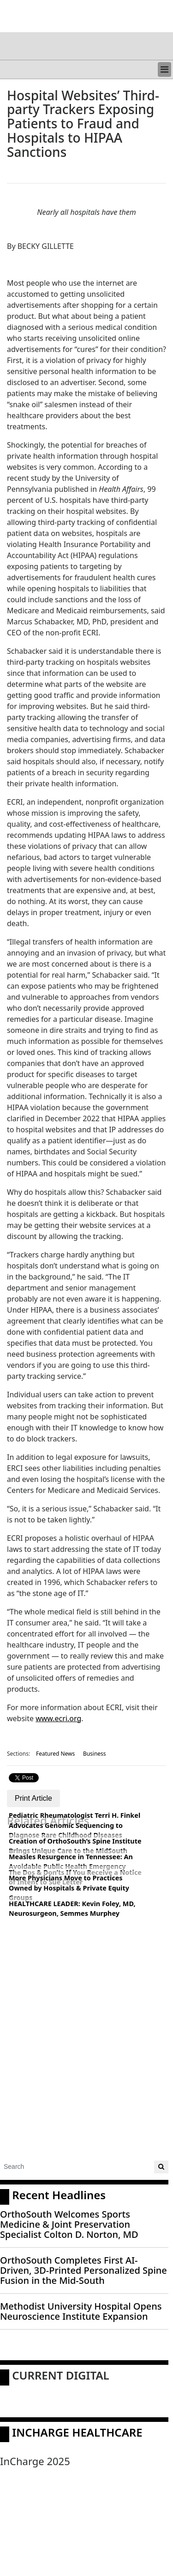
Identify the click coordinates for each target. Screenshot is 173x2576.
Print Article (33, 1798)
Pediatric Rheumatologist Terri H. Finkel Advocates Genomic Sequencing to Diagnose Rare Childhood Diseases (74, 1825)
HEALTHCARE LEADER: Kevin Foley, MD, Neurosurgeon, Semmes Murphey (72, 1908)
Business (94, 1754)
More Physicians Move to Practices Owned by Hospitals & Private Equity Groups (69, 1887)
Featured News (55, 1754)
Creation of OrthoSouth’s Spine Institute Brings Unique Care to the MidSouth (75, 1846)
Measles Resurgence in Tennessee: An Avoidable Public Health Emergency (71, 1861)
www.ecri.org (58, 1718)
